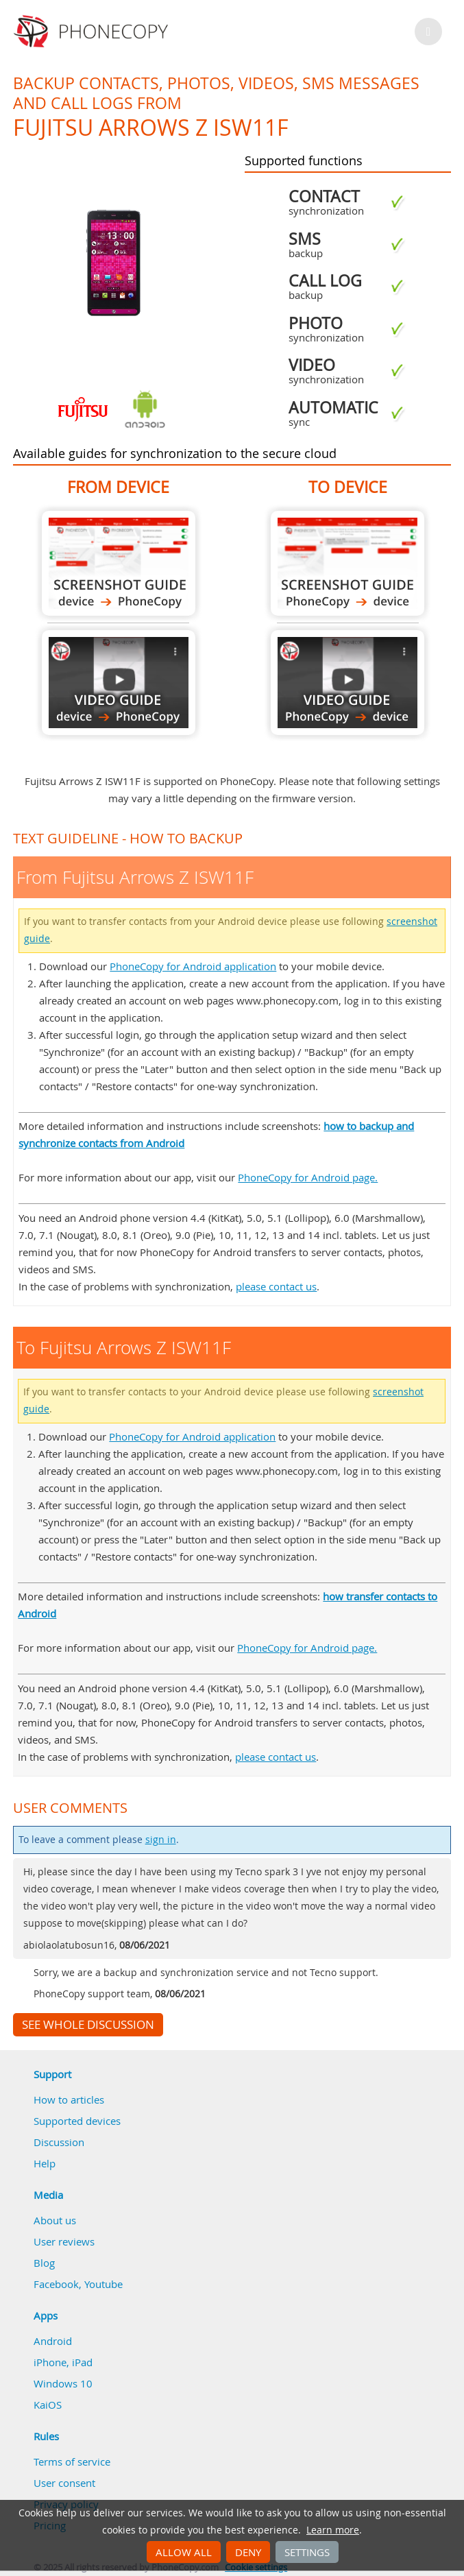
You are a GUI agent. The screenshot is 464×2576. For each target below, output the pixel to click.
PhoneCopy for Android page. (308, 1177)
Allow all (184, 2552)
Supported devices (77, 2121)
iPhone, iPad (63, 2362)
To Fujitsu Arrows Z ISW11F (347, 563)
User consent (64, 2483)
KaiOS (48, 2404)
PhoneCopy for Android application (193, 966)
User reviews (64, 2241)
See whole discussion (88, 2024)
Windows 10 (63, 2383)
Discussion (59, 2142)
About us (55, 2220)
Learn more (332, 2530)
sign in (160, 1839)
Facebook (56, 2284)
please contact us (276, 1286)
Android (53, 2341)
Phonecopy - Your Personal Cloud (93, 31)
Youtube (103, 2284)
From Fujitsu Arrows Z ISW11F (118, 563)
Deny (248, 2552)
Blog (44, 2263)
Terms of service (72, 2461)
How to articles (69, 2099)
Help (45, 2163)
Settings (307, 2552)
